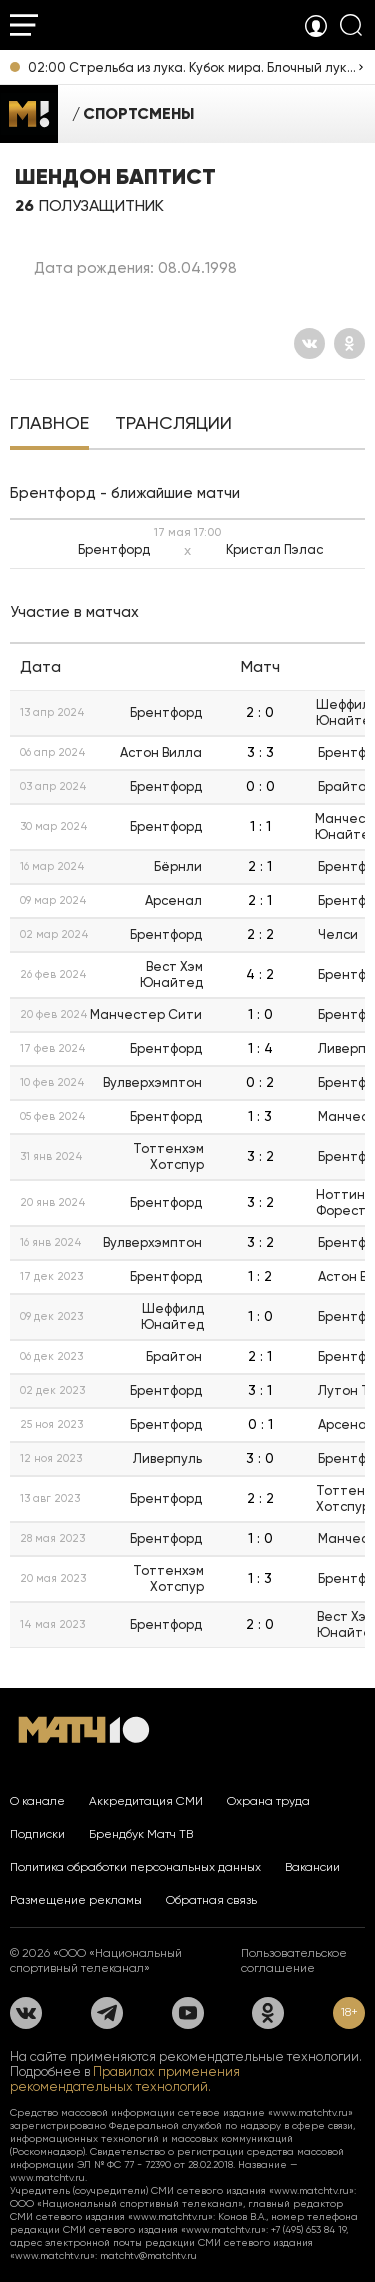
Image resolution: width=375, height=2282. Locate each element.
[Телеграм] (107, 2013)
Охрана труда (268, 1801)
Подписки (37, 1834)
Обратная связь (211, 1900)
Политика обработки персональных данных (135, 1867)
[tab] (49, 425)
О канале (37, 1801)
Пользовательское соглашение (294, 1960)
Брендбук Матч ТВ (141, 1834)
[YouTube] (188, 2013)
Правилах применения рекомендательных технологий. (125, 2079)
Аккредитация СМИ (146, 1801)
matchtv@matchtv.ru (148, 2255)
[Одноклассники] (349, 343)
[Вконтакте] (309, 343)
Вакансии (312, 1867)
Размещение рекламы (76, 1900)
